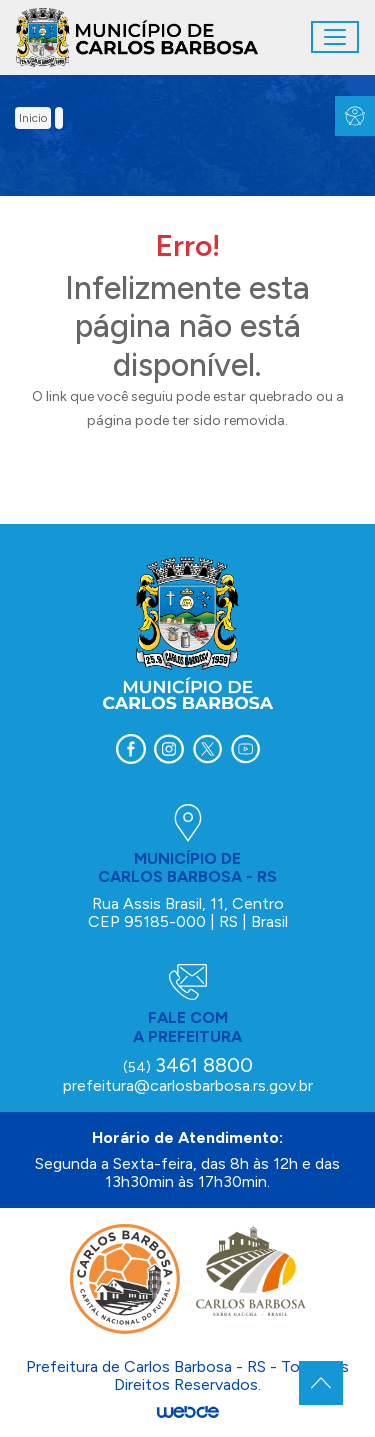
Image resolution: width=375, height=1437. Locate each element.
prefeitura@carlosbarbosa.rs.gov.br (188, 1085)
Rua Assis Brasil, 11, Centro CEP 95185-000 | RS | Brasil (188, 912)
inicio (33, 118)
